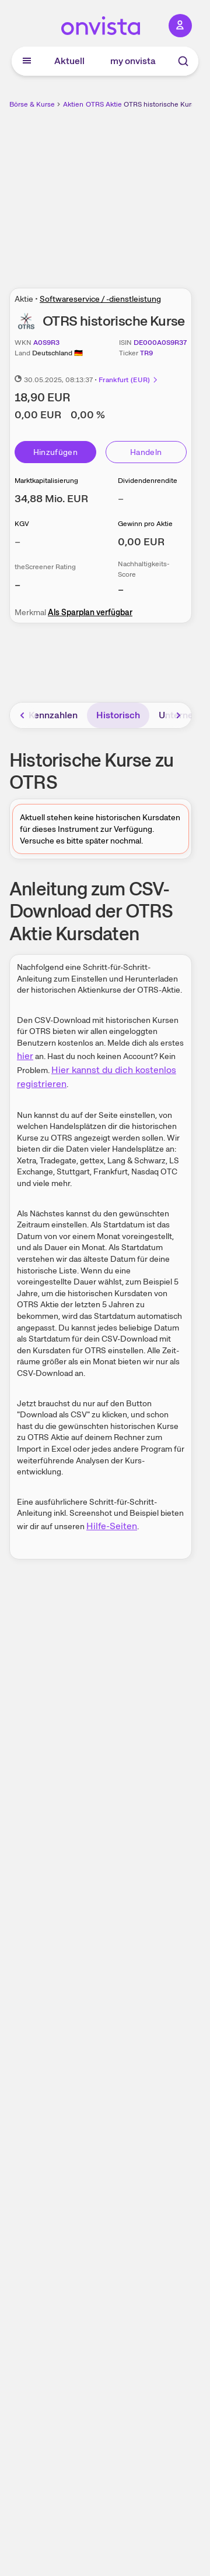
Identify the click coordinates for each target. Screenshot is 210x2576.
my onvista (133, 61)
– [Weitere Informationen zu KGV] (17, 541)
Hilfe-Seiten (111, 1526)
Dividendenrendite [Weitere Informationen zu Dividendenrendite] (147, 480)
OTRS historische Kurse (161, 104)
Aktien (73, 104)
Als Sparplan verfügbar (90, 612)
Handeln (146, 452)
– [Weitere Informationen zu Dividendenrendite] (121, 498)
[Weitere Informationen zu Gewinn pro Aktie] (141, 541)
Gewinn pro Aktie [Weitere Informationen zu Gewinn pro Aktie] (145, 523)
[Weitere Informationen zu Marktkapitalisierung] (51, 498)
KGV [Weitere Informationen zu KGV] (22, 523)
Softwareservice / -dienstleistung (100, 299)
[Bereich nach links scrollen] (23, 715)
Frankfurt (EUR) (129, 379)
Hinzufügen (55, 452)
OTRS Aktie (104, 104)
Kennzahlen (53, 715)
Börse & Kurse (32, 104)
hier (25, 1056)
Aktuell (69, 61)
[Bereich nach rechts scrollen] (178, 715)
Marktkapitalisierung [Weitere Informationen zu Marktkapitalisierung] (46, 480)
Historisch (118, 715)
